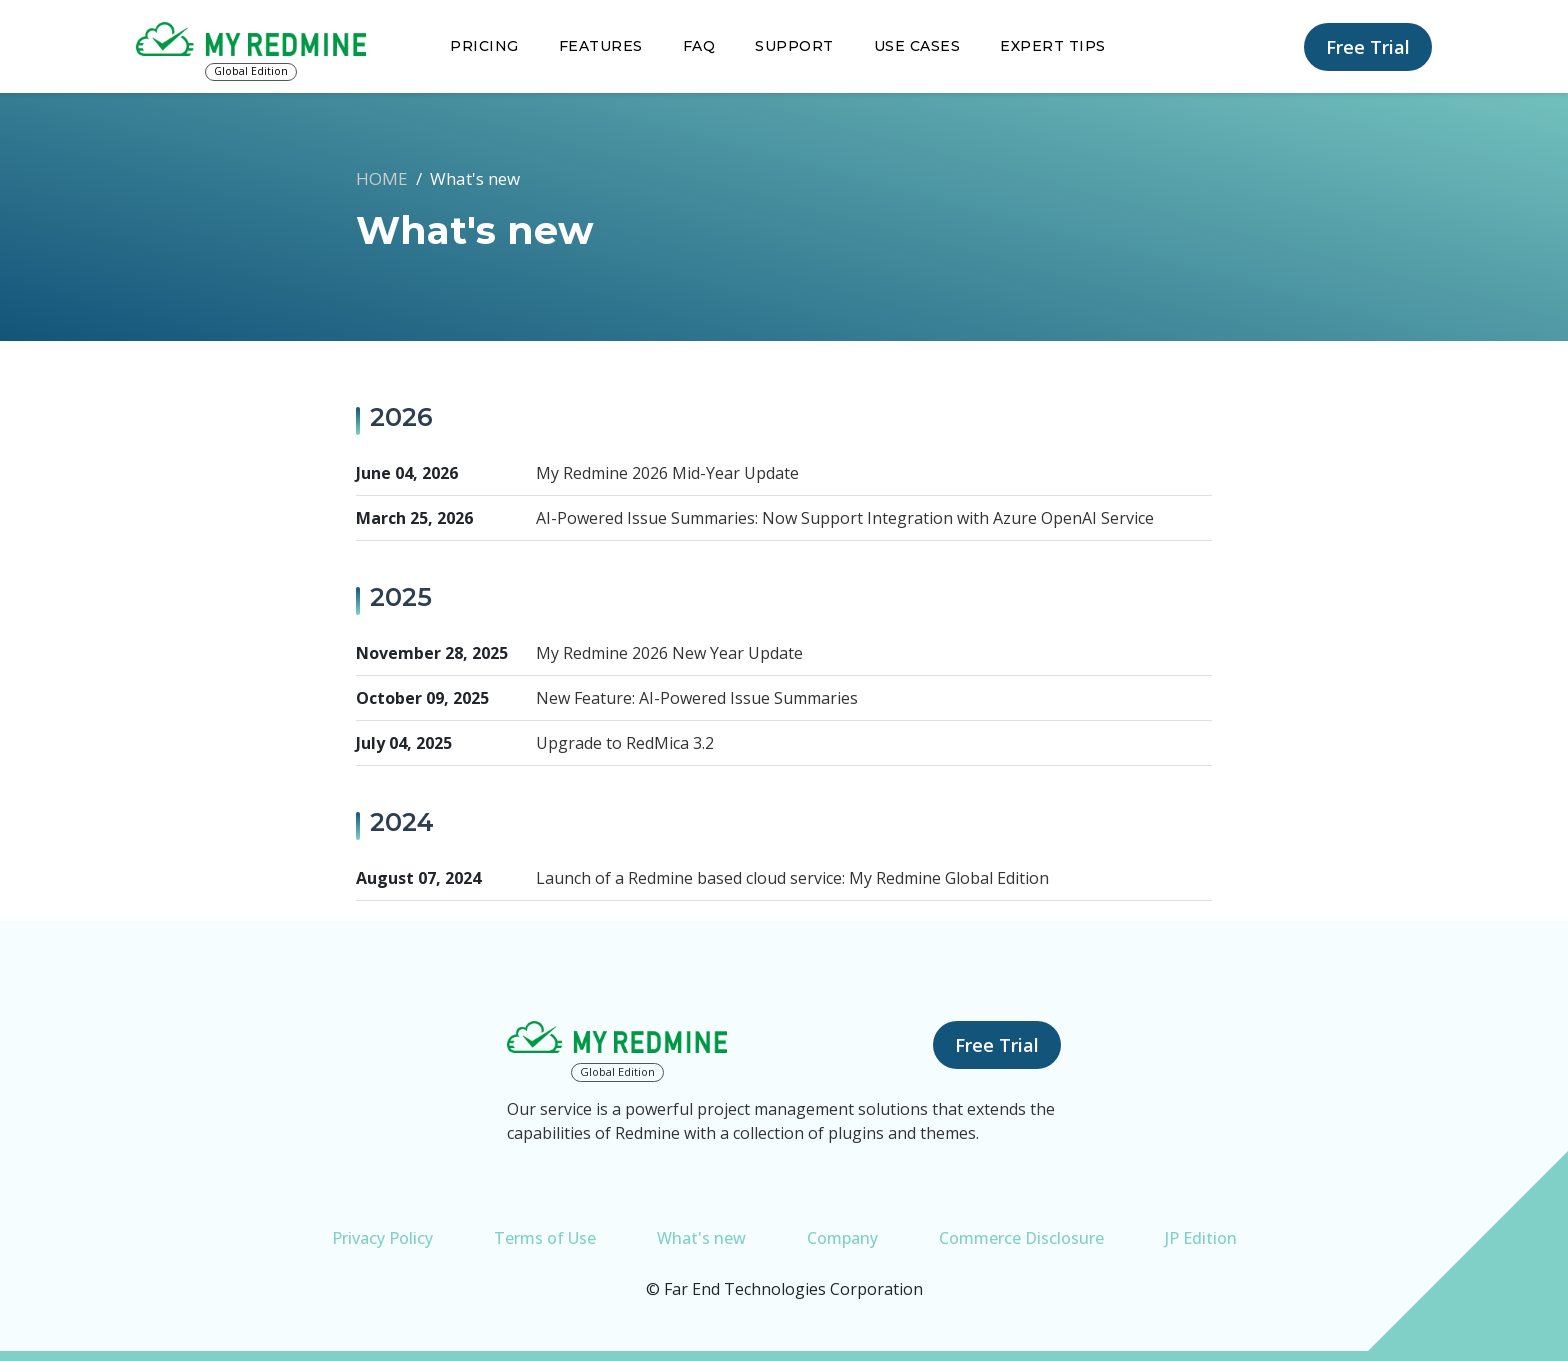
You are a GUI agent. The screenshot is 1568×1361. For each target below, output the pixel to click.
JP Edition (1201, 1238)
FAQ (699, 46)
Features (601, 46)
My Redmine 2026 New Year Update (669, 653)
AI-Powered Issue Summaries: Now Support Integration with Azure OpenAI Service (845, 518)
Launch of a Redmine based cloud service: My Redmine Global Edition (792, 878)
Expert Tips (1053, 46)
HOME (382, 178)
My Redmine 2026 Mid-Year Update (667, 473)
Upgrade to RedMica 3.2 (625, 743)
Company (842, 1238)
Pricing (484, 46)
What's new (701, 1238)
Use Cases (917, 46)
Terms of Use (545, 1238)
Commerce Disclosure (1021, 1238)
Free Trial (1368, 47)
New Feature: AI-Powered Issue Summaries (697, 698)
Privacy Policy (382, 1238)
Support (794, 46)
